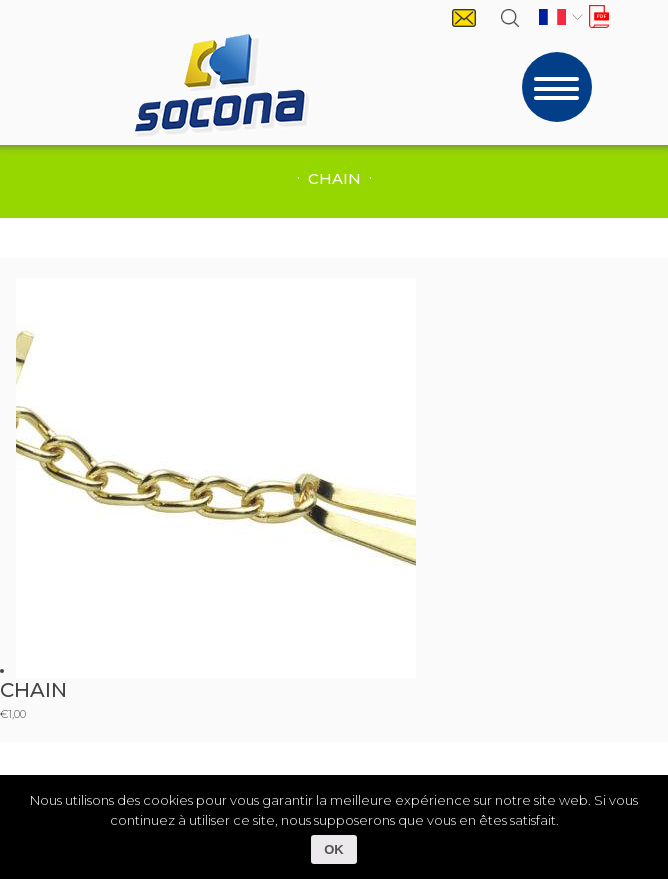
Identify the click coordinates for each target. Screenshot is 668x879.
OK (334, 849)
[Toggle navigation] (557, 87)
